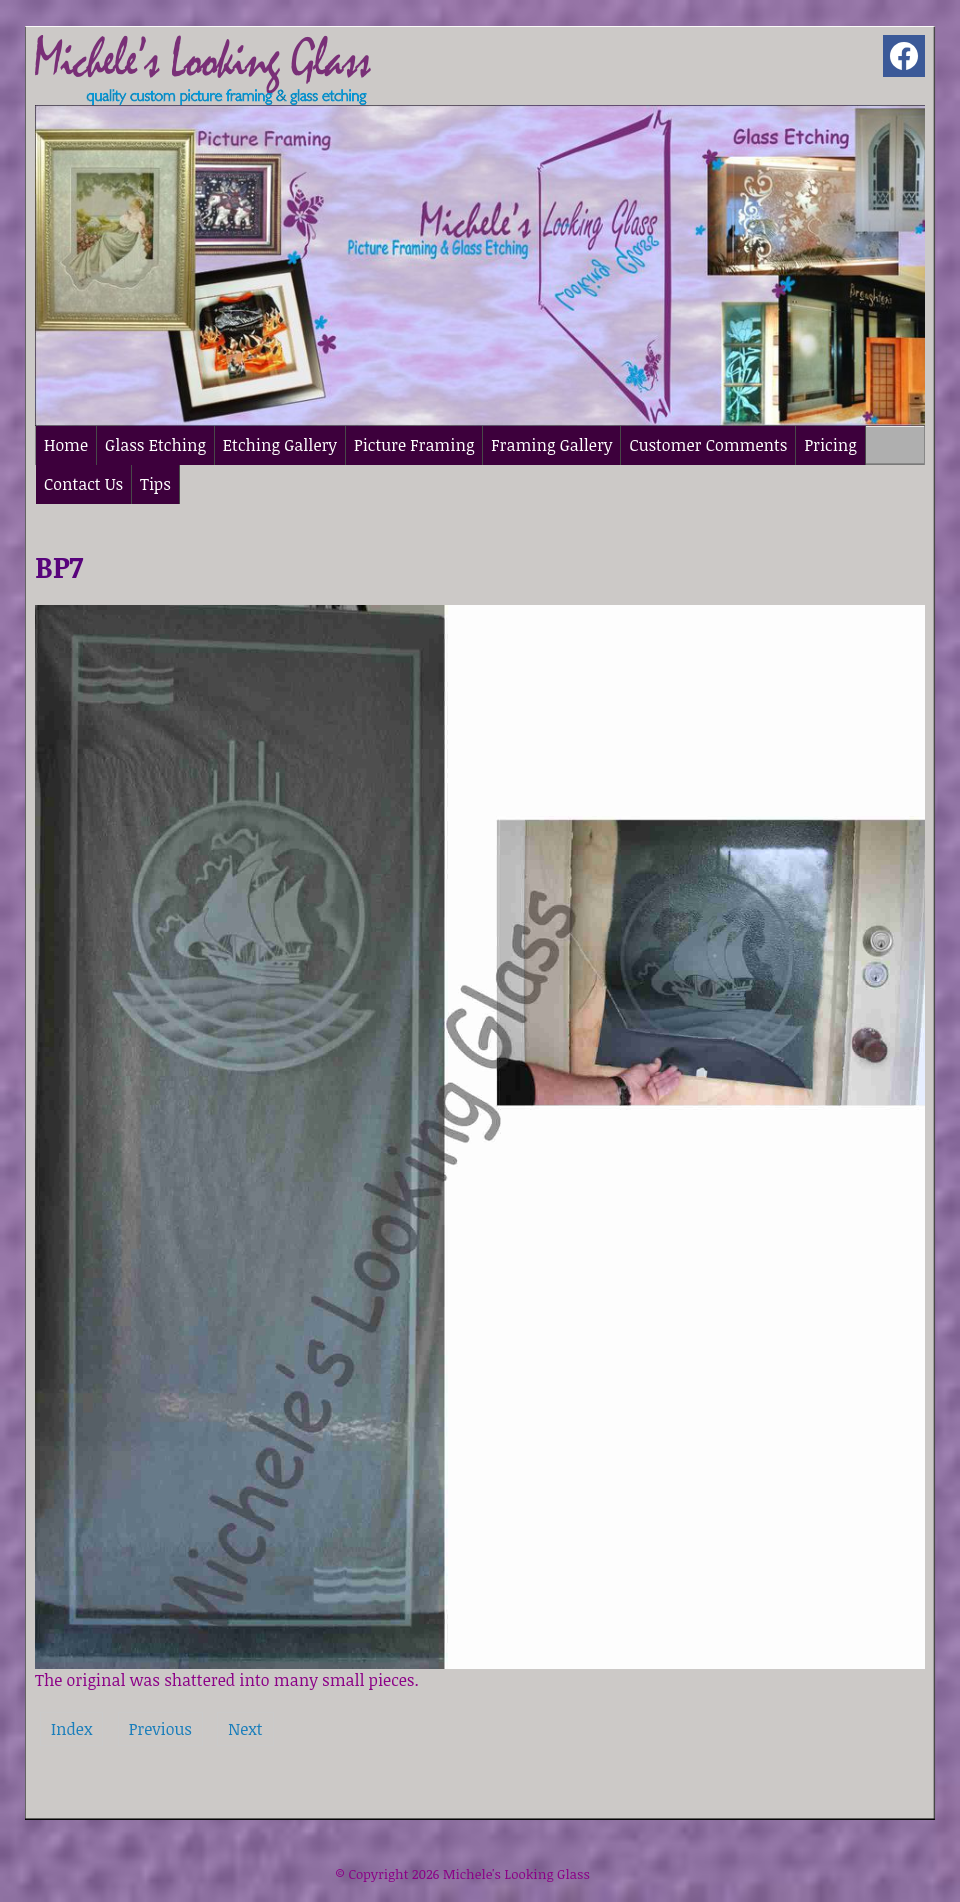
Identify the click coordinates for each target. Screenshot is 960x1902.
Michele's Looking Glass (516, 1874)
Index (71, 1729)
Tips (155, 484)
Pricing (830, 445)
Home (66, 445)
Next (245, 1729)
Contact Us (83, 484)
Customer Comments (708, 445)
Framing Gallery (551, 445)
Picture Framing (414, 445)
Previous (160, 1729)
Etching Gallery (280, 445)
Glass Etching (155, 445)
